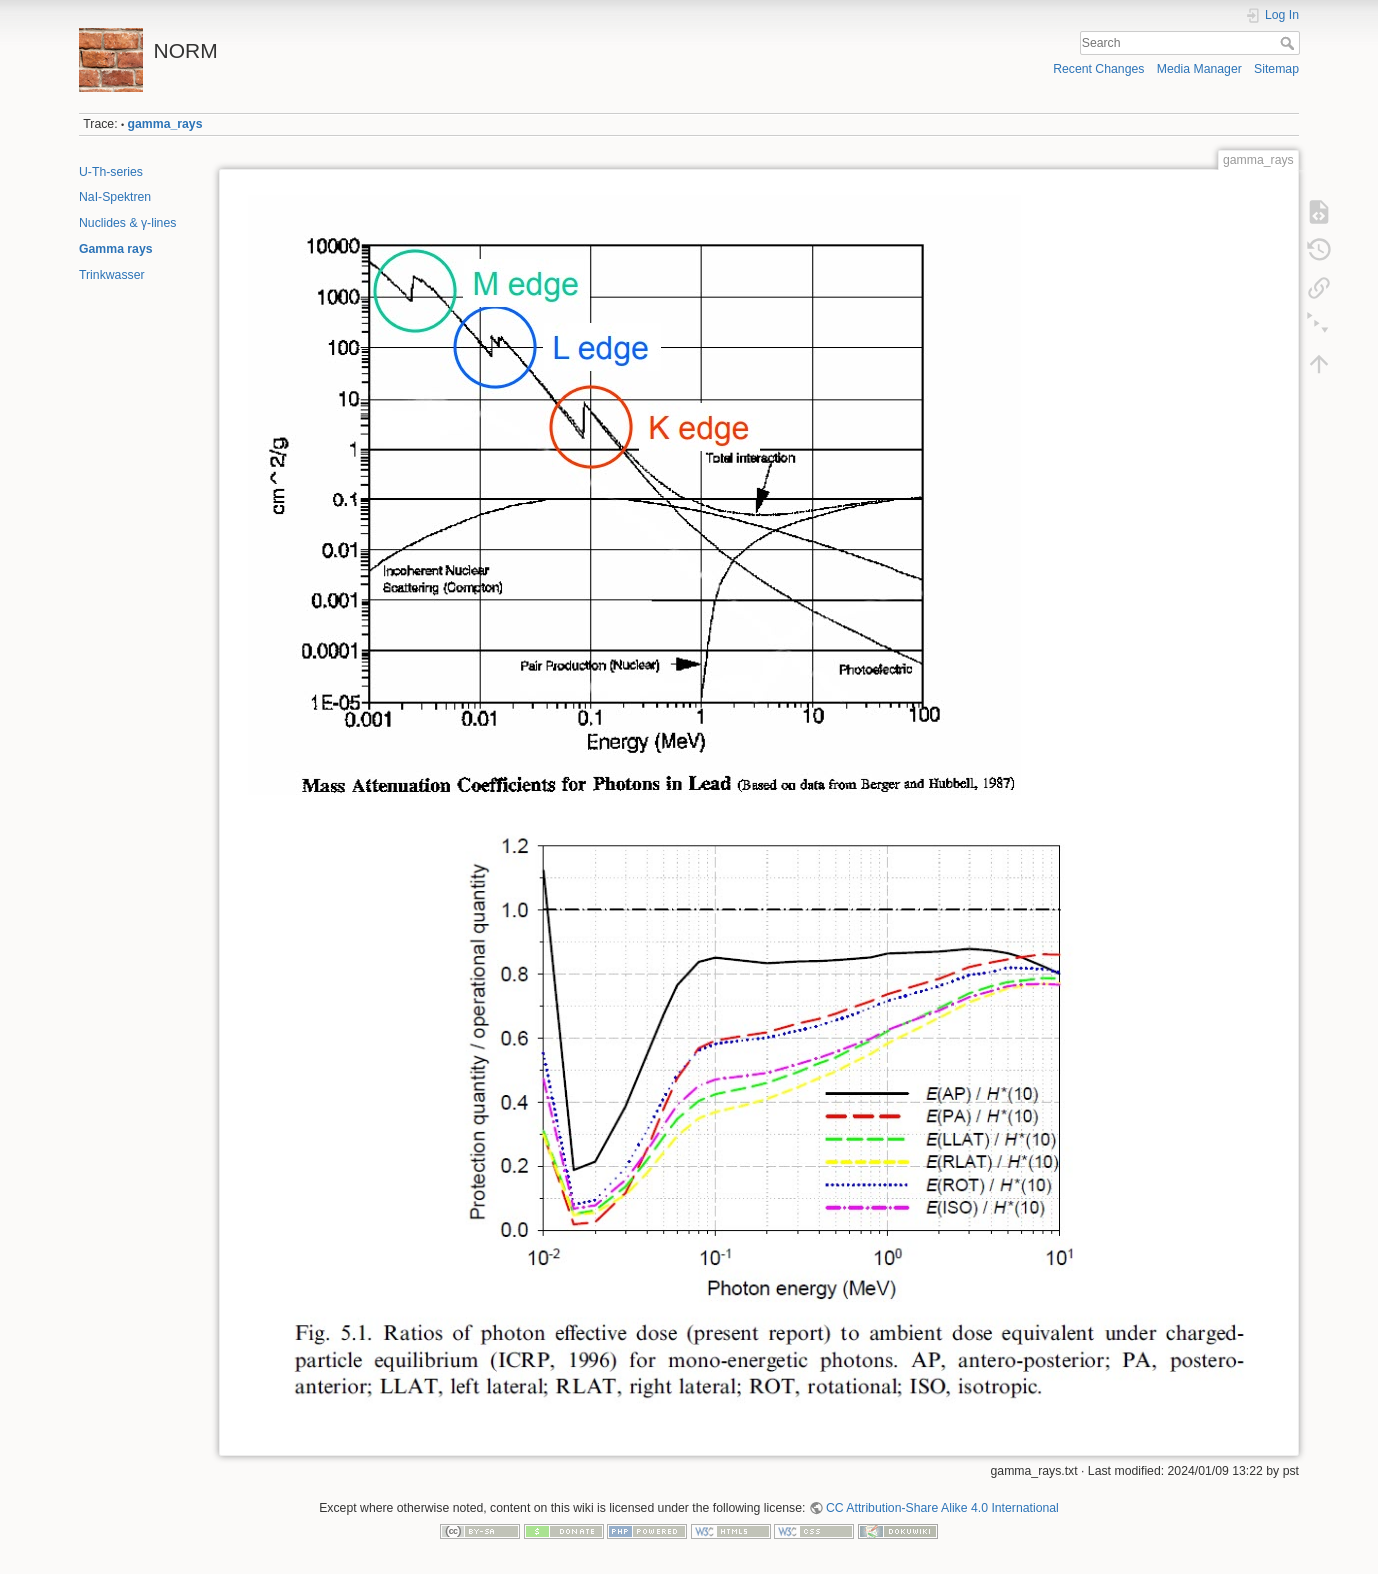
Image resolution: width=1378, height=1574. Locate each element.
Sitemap (1276, 69)
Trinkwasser (112, 275)
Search (1289, 43)
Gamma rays (116, 249)
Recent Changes (1098, 69)
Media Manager (1199, 69)
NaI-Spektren (115, 197)
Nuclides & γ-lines (127, 223)
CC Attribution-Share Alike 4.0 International (942, 1508)
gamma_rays (165, 124)
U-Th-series (111, 172)
